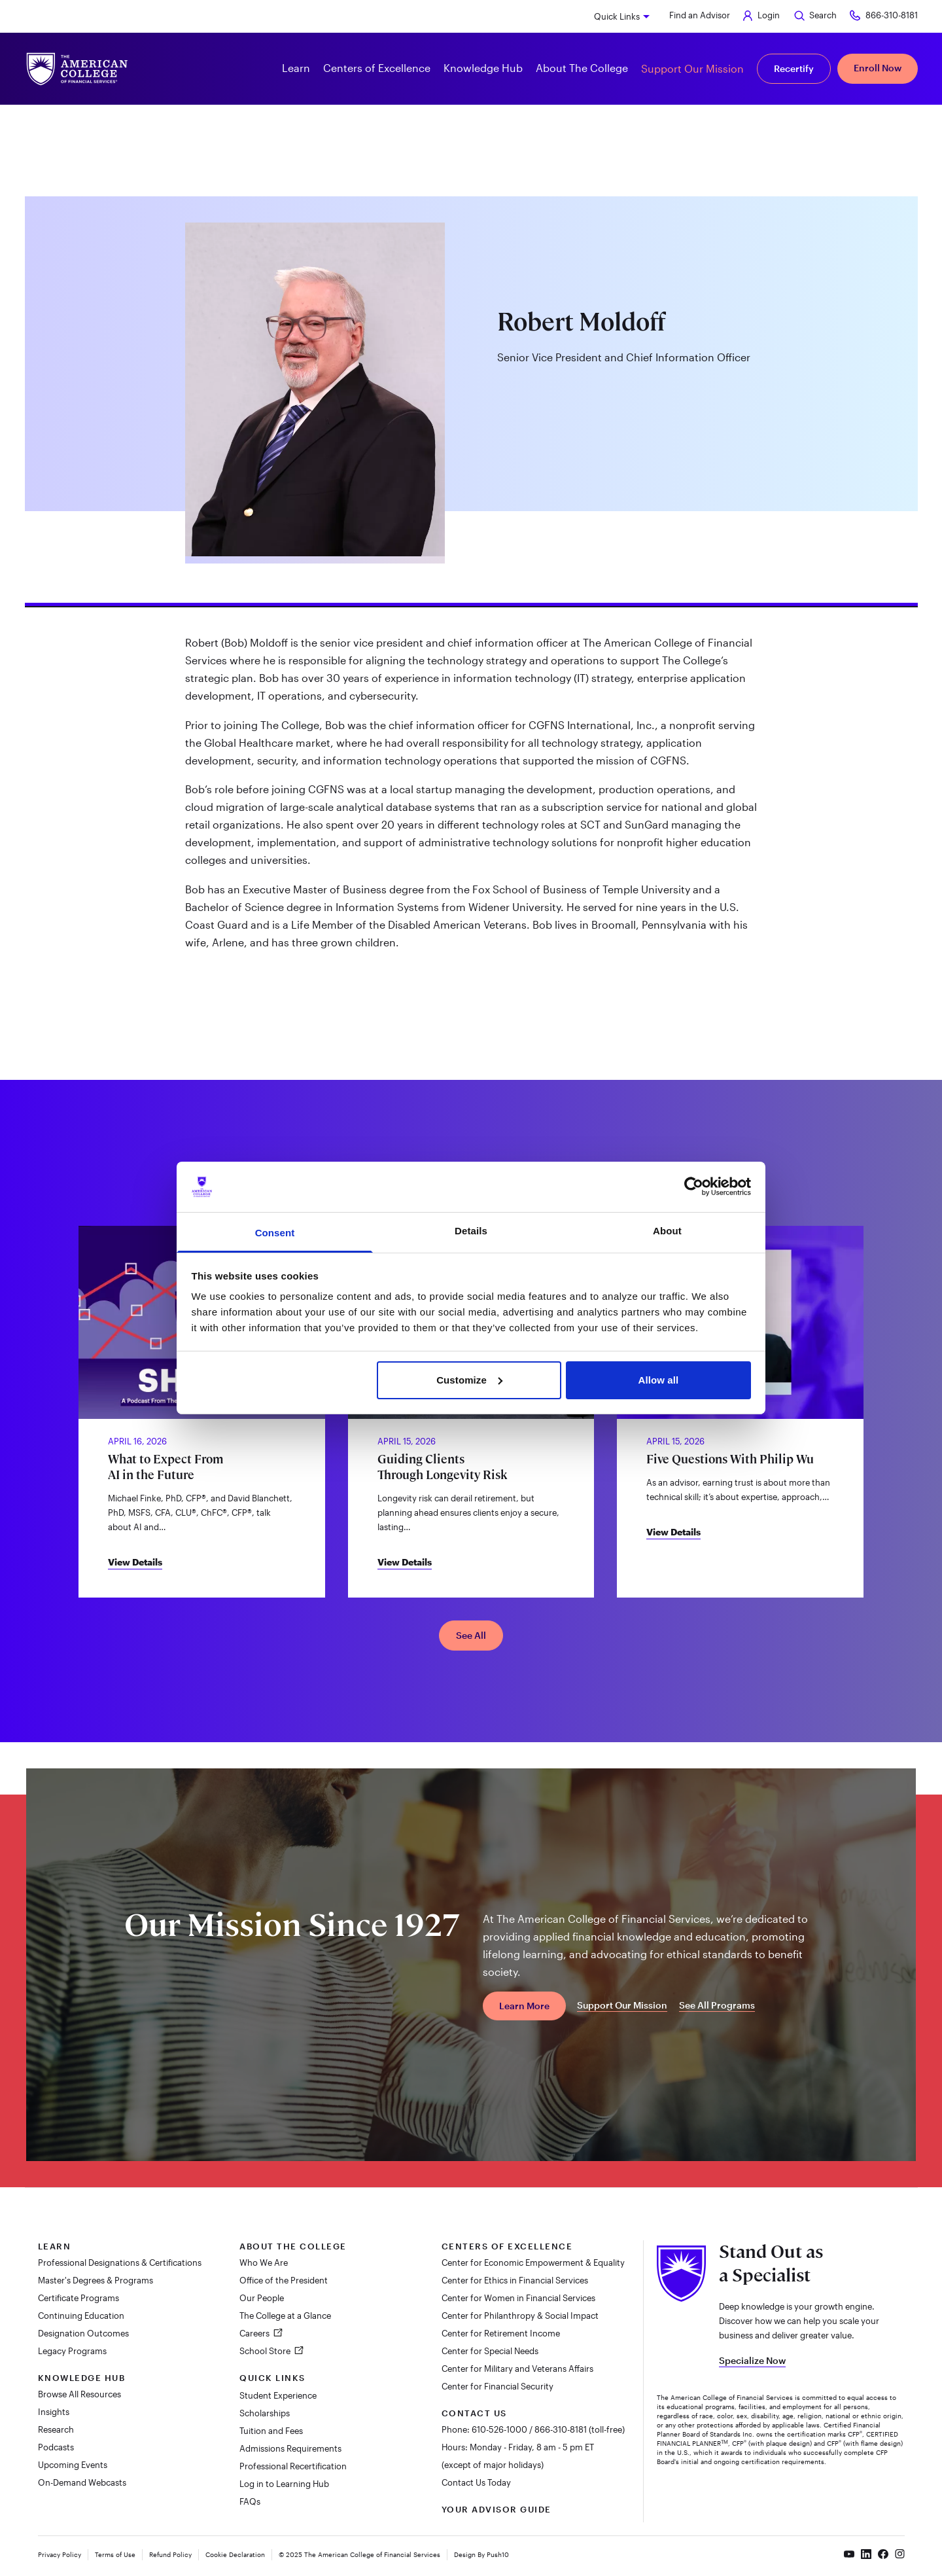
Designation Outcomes (83, 2333)
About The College (293, 2246)
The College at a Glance (285, 2315)
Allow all (658, 1380)
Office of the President (283, 2280)
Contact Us (474, 2413)
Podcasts (56, 2447)
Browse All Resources (79, 2394)
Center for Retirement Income (501, 2333)
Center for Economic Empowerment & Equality (533, 2262)
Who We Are (263, 2262)
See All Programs (717, 2005)
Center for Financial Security (497, 2386)
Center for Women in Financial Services (518, 2297)
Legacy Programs (72, 2350)
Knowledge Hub (82, 2377)
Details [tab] (471, 1230)
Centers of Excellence (507, 2246)
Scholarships (264, 2413)
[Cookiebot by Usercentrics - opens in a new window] (694, 1186)
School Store (265, 2350)
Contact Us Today (476, 2482)
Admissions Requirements (290, 2448)
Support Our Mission (692, 68)
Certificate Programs (78, 2297)
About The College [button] (582, 68)
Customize (469, 1380)
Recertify (794, 68)
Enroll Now (877, 67)
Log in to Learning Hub (284, 2483)
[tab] (471, 598)
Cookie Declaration (235, 2554)
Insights (53, 2411)
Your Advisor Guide (496, 2509)
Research (56, 2429)
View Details (135, 1561)
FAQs (249, 2501)
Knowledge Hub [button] (483, 68)
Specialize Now (752, 2360)
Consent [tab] (275, 1232)
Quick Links (617, 16)
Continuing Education (81, 2315)
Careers (255, 2333)
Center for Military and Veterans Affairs (517, 2368)
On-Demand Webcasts (82, 2482)
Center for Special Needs (490, 2350)
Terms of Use (115, 2554)
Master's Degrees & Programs (95, 2280)
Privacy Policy (59, 2554)
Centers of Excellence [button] (376, 68)
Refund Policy (170, 2554)
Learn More (524, 2005)
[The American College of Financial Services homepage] (77, 69)
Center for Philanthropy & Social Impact (520, 2315)
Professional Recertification (293, 2466)
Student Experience (278, 2395)
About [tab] (667, 1230)
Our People (261, 2297)
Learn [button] (296, 68)
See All (471, 1635)
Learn (54, 2246)
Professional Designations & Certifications (119, 2262)
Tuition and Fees (271, 2430)
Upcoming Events (72, 2464)
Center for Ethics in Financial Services (515, 2280)
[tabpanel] (471, 797)
